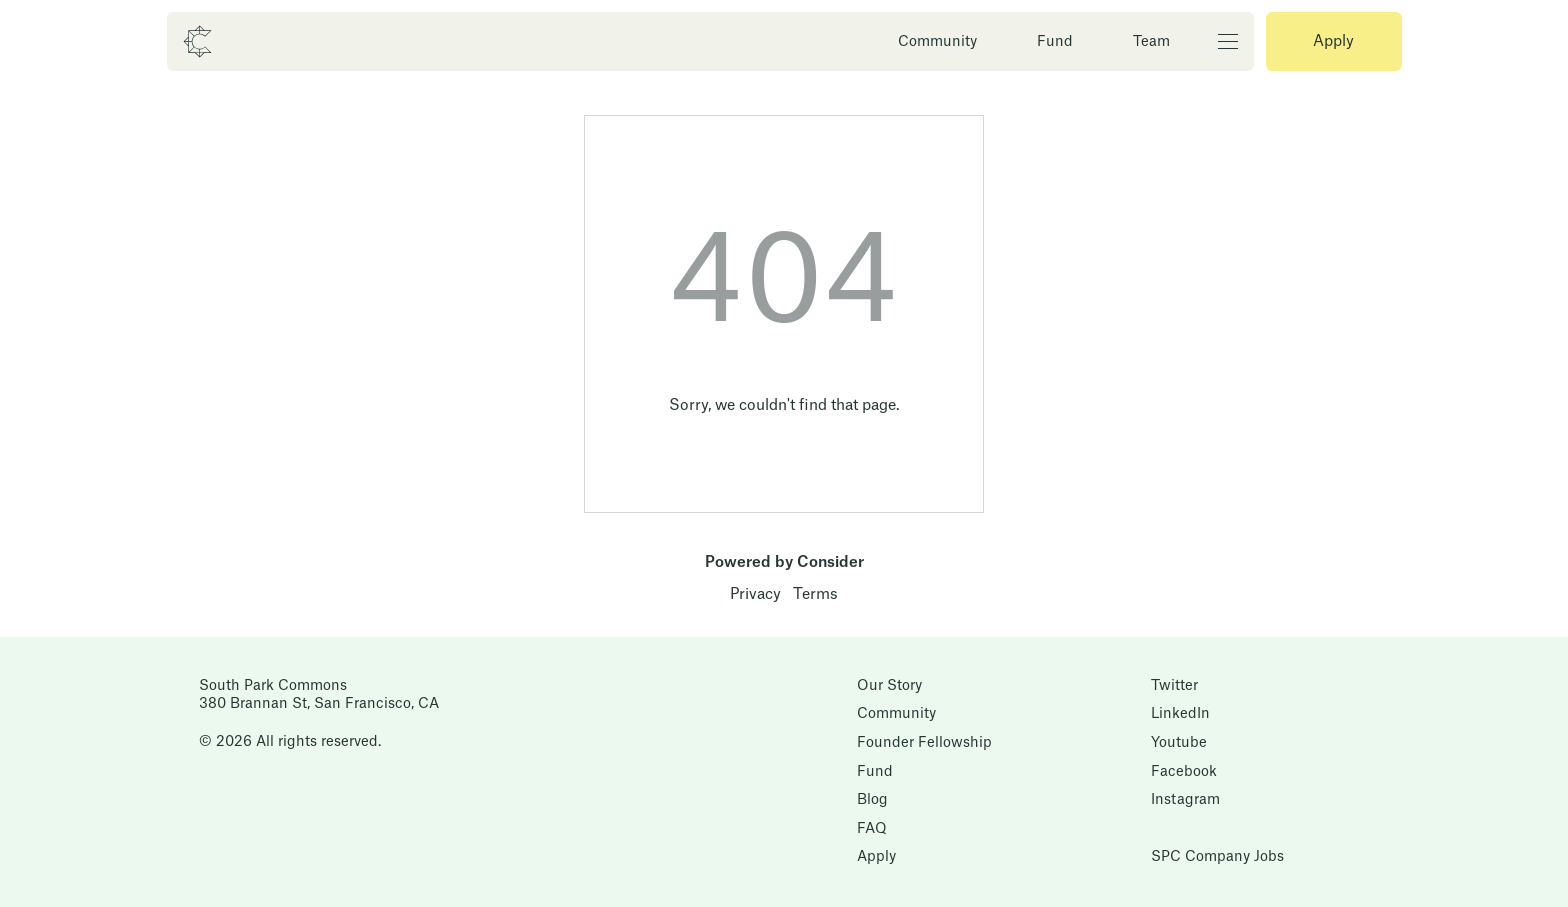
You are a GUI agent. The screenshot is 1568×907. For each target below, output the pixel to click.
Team (1151, 42)
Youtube (1179, 743)
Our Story (889, 686)
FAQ (872, 829)
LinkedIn (1180, 714)
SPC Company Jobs (1217, 857)
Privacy (755, 594)
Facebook (1184, 772)
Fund (1055, 42)
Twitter (1174, 686)
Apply (1333, 41)
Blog (872, 800)
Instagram (1185, 800)
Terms (815, 594)
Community (937, 42)
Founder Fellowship (924, 743)
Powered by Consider (784, 562)
